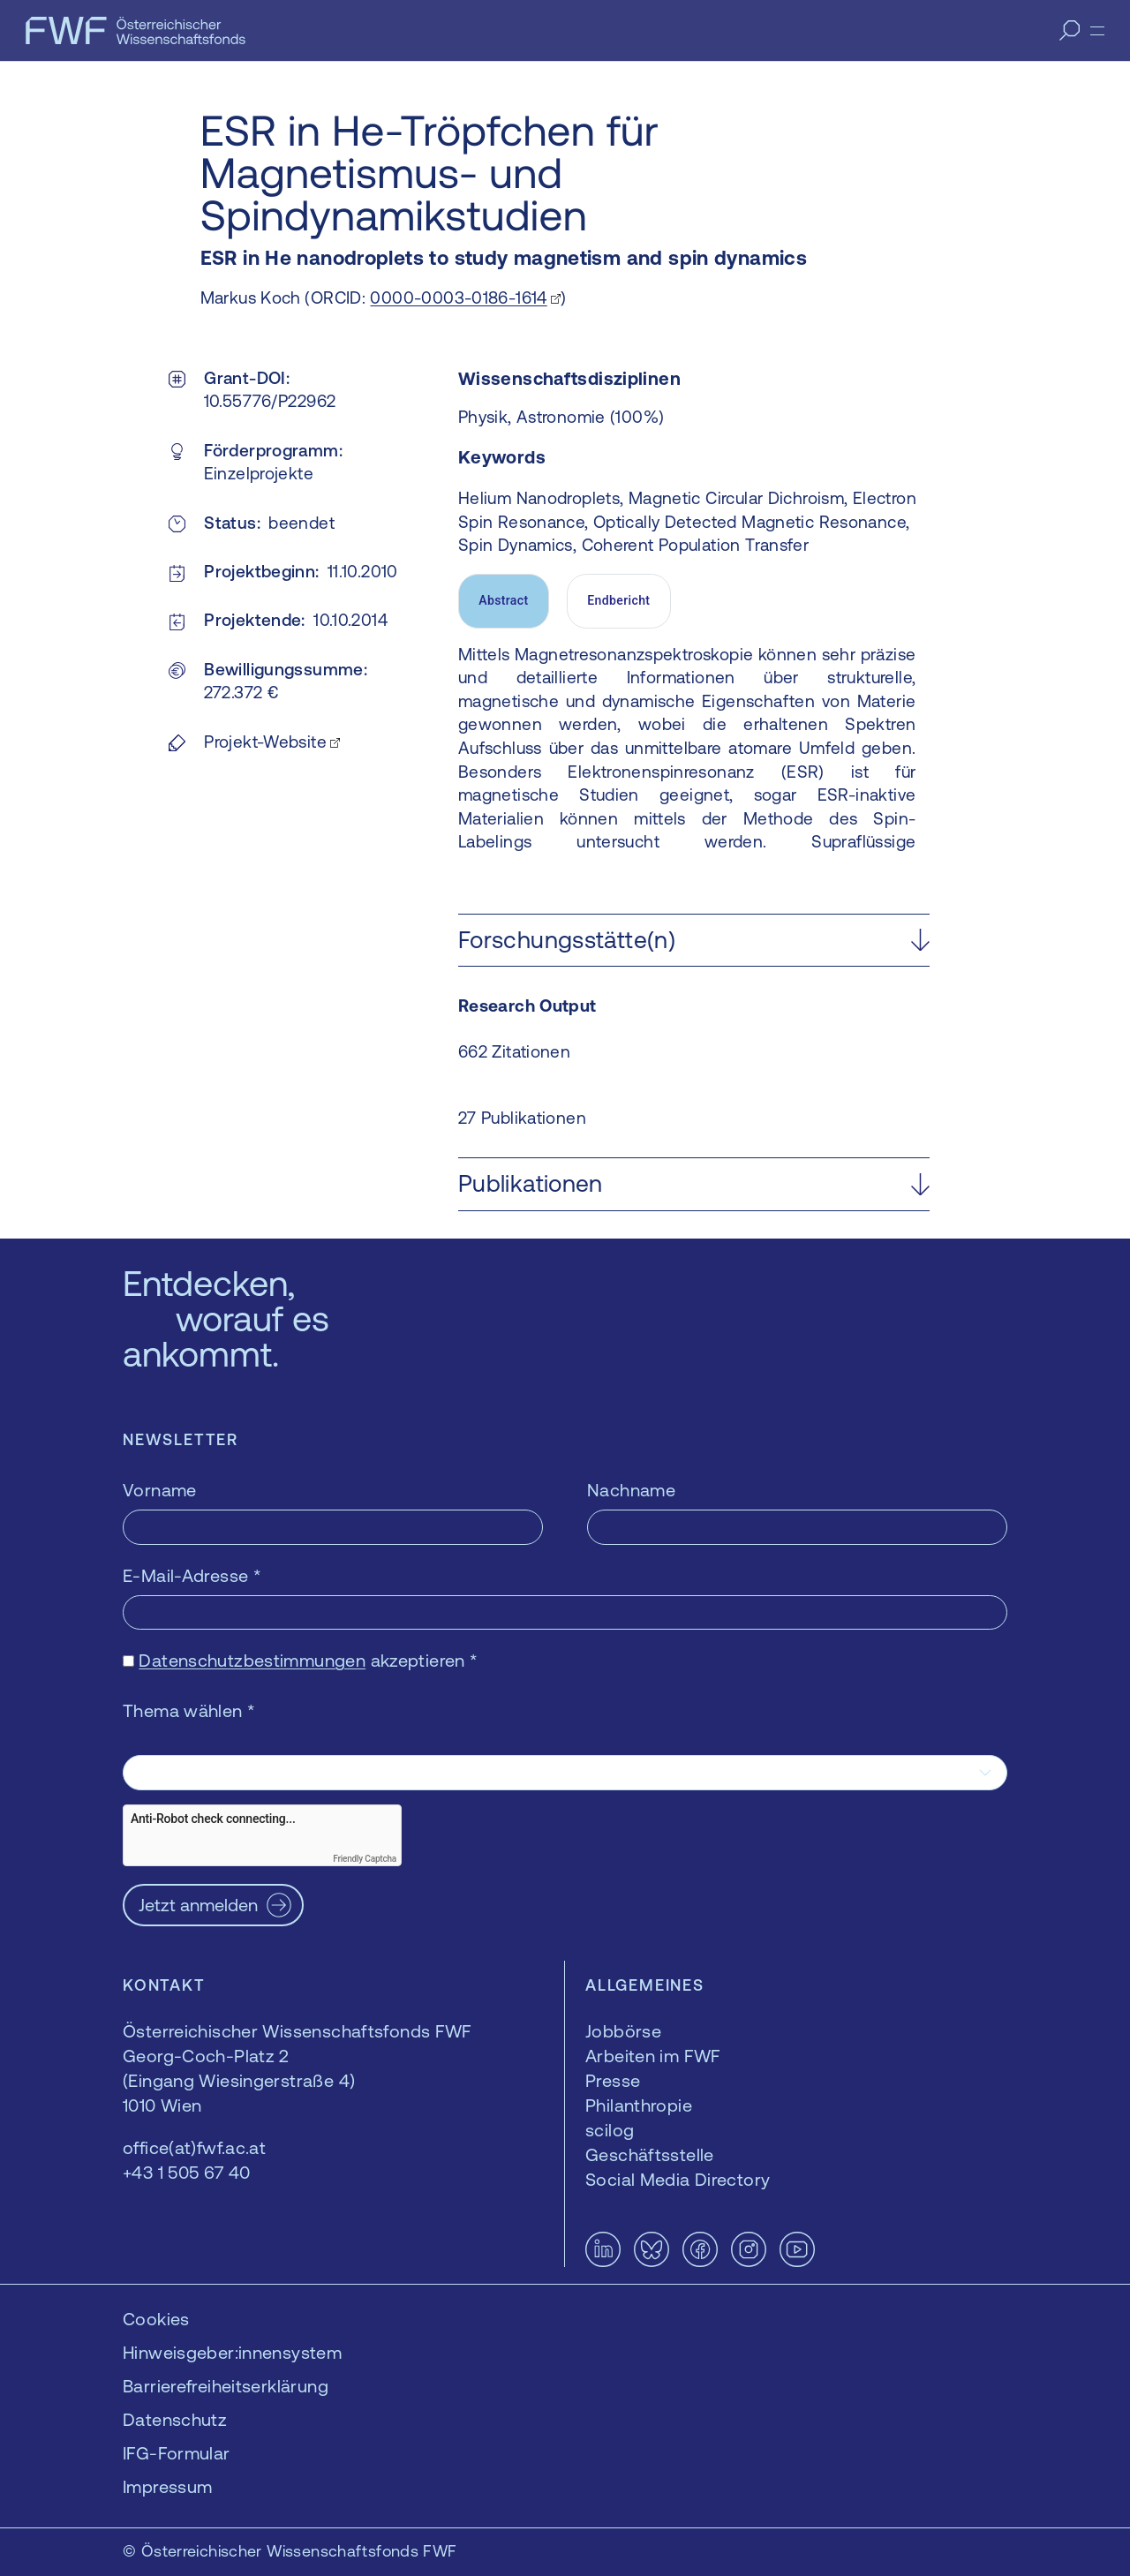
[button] (694, 941)
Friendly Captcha (364, 1859)
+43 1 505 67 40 (187, 2172)
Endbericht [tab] (618, 600)
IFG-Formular (176, 2453)
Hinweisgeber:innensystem (232, 2352)
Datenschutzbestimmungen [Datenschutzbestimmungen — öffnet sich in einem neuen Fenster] (252, 1660)
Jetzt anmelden (198, 1904)
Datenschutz (175, 2419)
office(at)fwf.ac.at (194, 2147)
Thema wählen (189, 1710)
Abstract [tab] (503, 600)
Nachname (631, 1490)
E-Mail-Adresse (192, 1575)
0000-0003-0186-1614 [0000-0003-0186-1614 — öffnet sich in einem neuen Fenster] (458, 297)
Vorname (160, 1490)
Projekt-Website (265, 741)
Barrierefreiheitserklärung (225, 2386)
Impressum (167, 2486)
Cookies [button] (156, 2319)
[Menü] (1097, 31)
